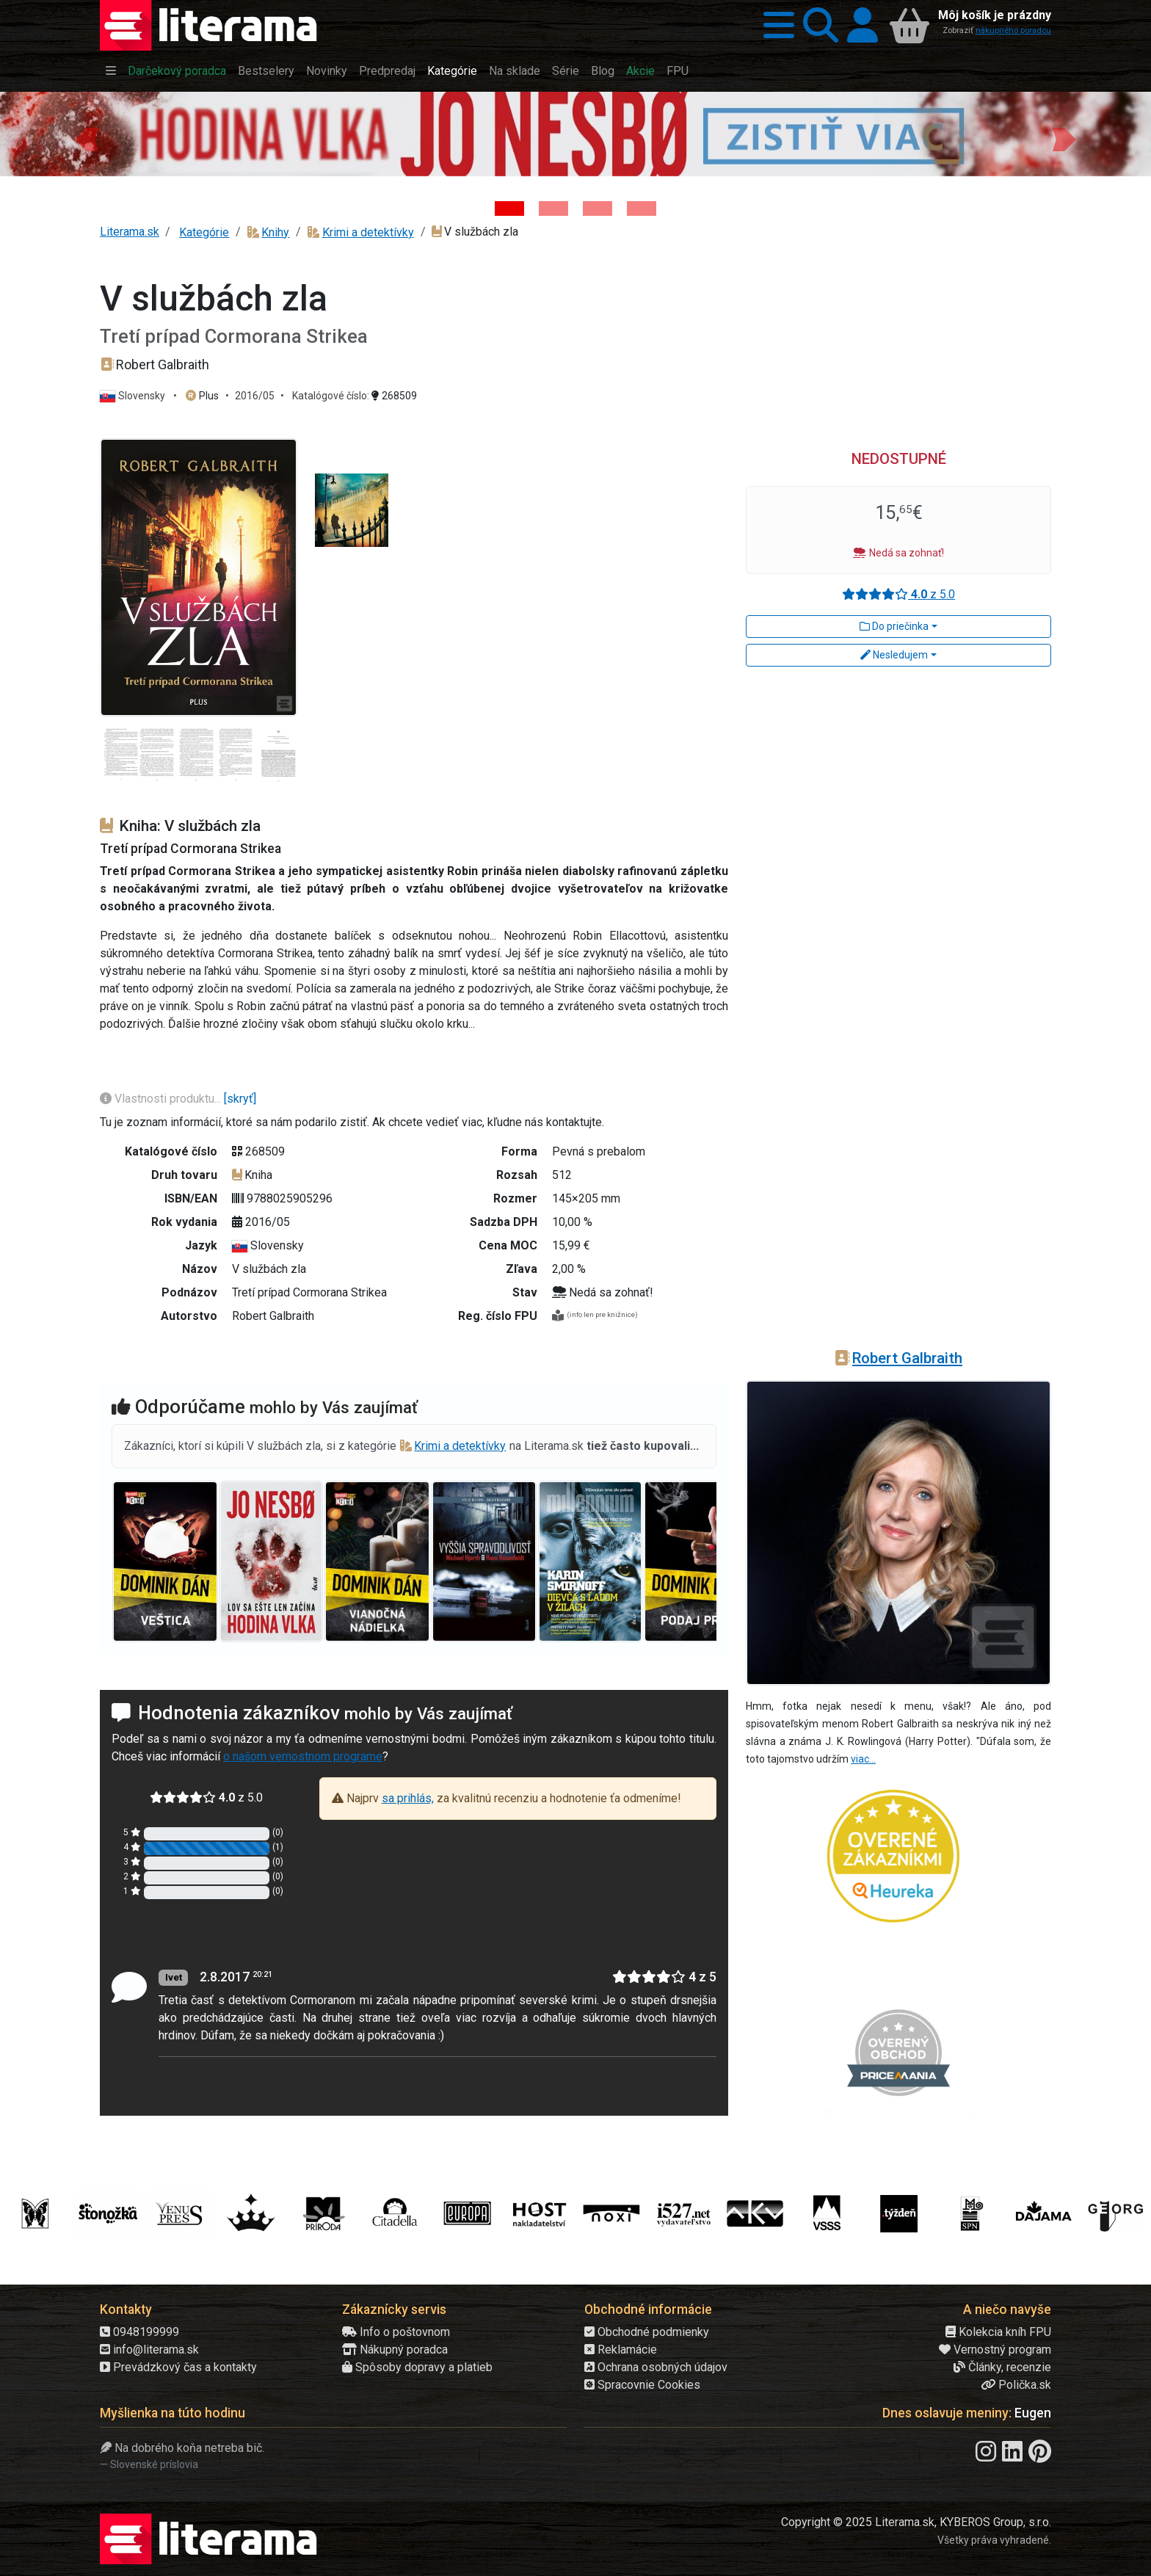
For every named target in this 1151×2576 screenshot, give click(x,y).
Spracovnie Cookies (642, 2385)
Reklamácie (620, 2350)
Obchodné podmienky (646, 2332)
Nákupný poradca (395, 2350)
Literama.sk (129, 232)
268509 (394, 396)
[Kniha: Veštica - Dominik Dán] (553, 208)
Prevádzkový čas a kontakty (178, 2367)
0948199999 (139, 2332)
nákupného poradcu (1013, 30)
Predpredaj (387, 71)
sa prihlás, (408, 1798)
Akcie (640, 71)
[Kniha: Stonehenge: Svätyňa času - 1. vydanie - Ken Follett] (641, 208)
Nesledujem (894, 655)
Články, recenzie (1002, 2367)
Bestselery (266, 71)
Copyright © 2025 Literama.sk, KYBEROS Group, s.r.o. (916, 2522)
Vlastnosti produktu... (162, 1099)
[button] (774, 25)
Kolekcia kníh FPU (998, 2332)
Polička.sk (1016, 2385)
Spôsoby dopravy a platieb (417, 2367)
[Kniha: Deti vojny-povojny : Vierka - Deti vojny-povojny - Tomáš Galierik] (597, 208)
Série (565, 71)
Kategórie (452, 71)
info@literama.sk (149, 2350)
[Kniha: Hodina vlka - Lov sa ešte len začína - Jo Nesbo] (509, 208)
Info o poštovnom (396, 2332)
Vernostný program (995, 2350)
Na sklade (514, 71)
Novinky (326, 71)
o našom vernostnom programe (302, 1756)
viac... (863, 1759)
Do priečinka (894, 626)
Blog (602, 71)
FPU (678, 71)
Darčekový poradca (177, 71)
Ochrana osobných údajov (655, 2367)
